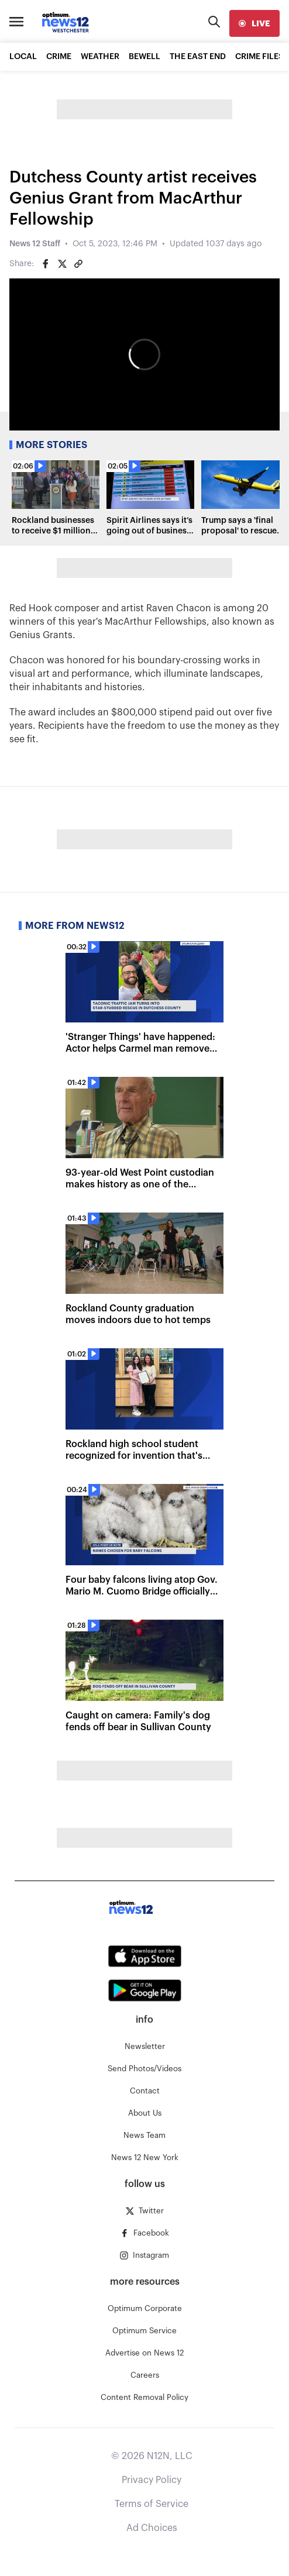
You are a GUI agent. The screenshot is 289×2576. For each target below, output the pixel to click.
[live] (254, 23)
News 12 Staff (34, 244)
